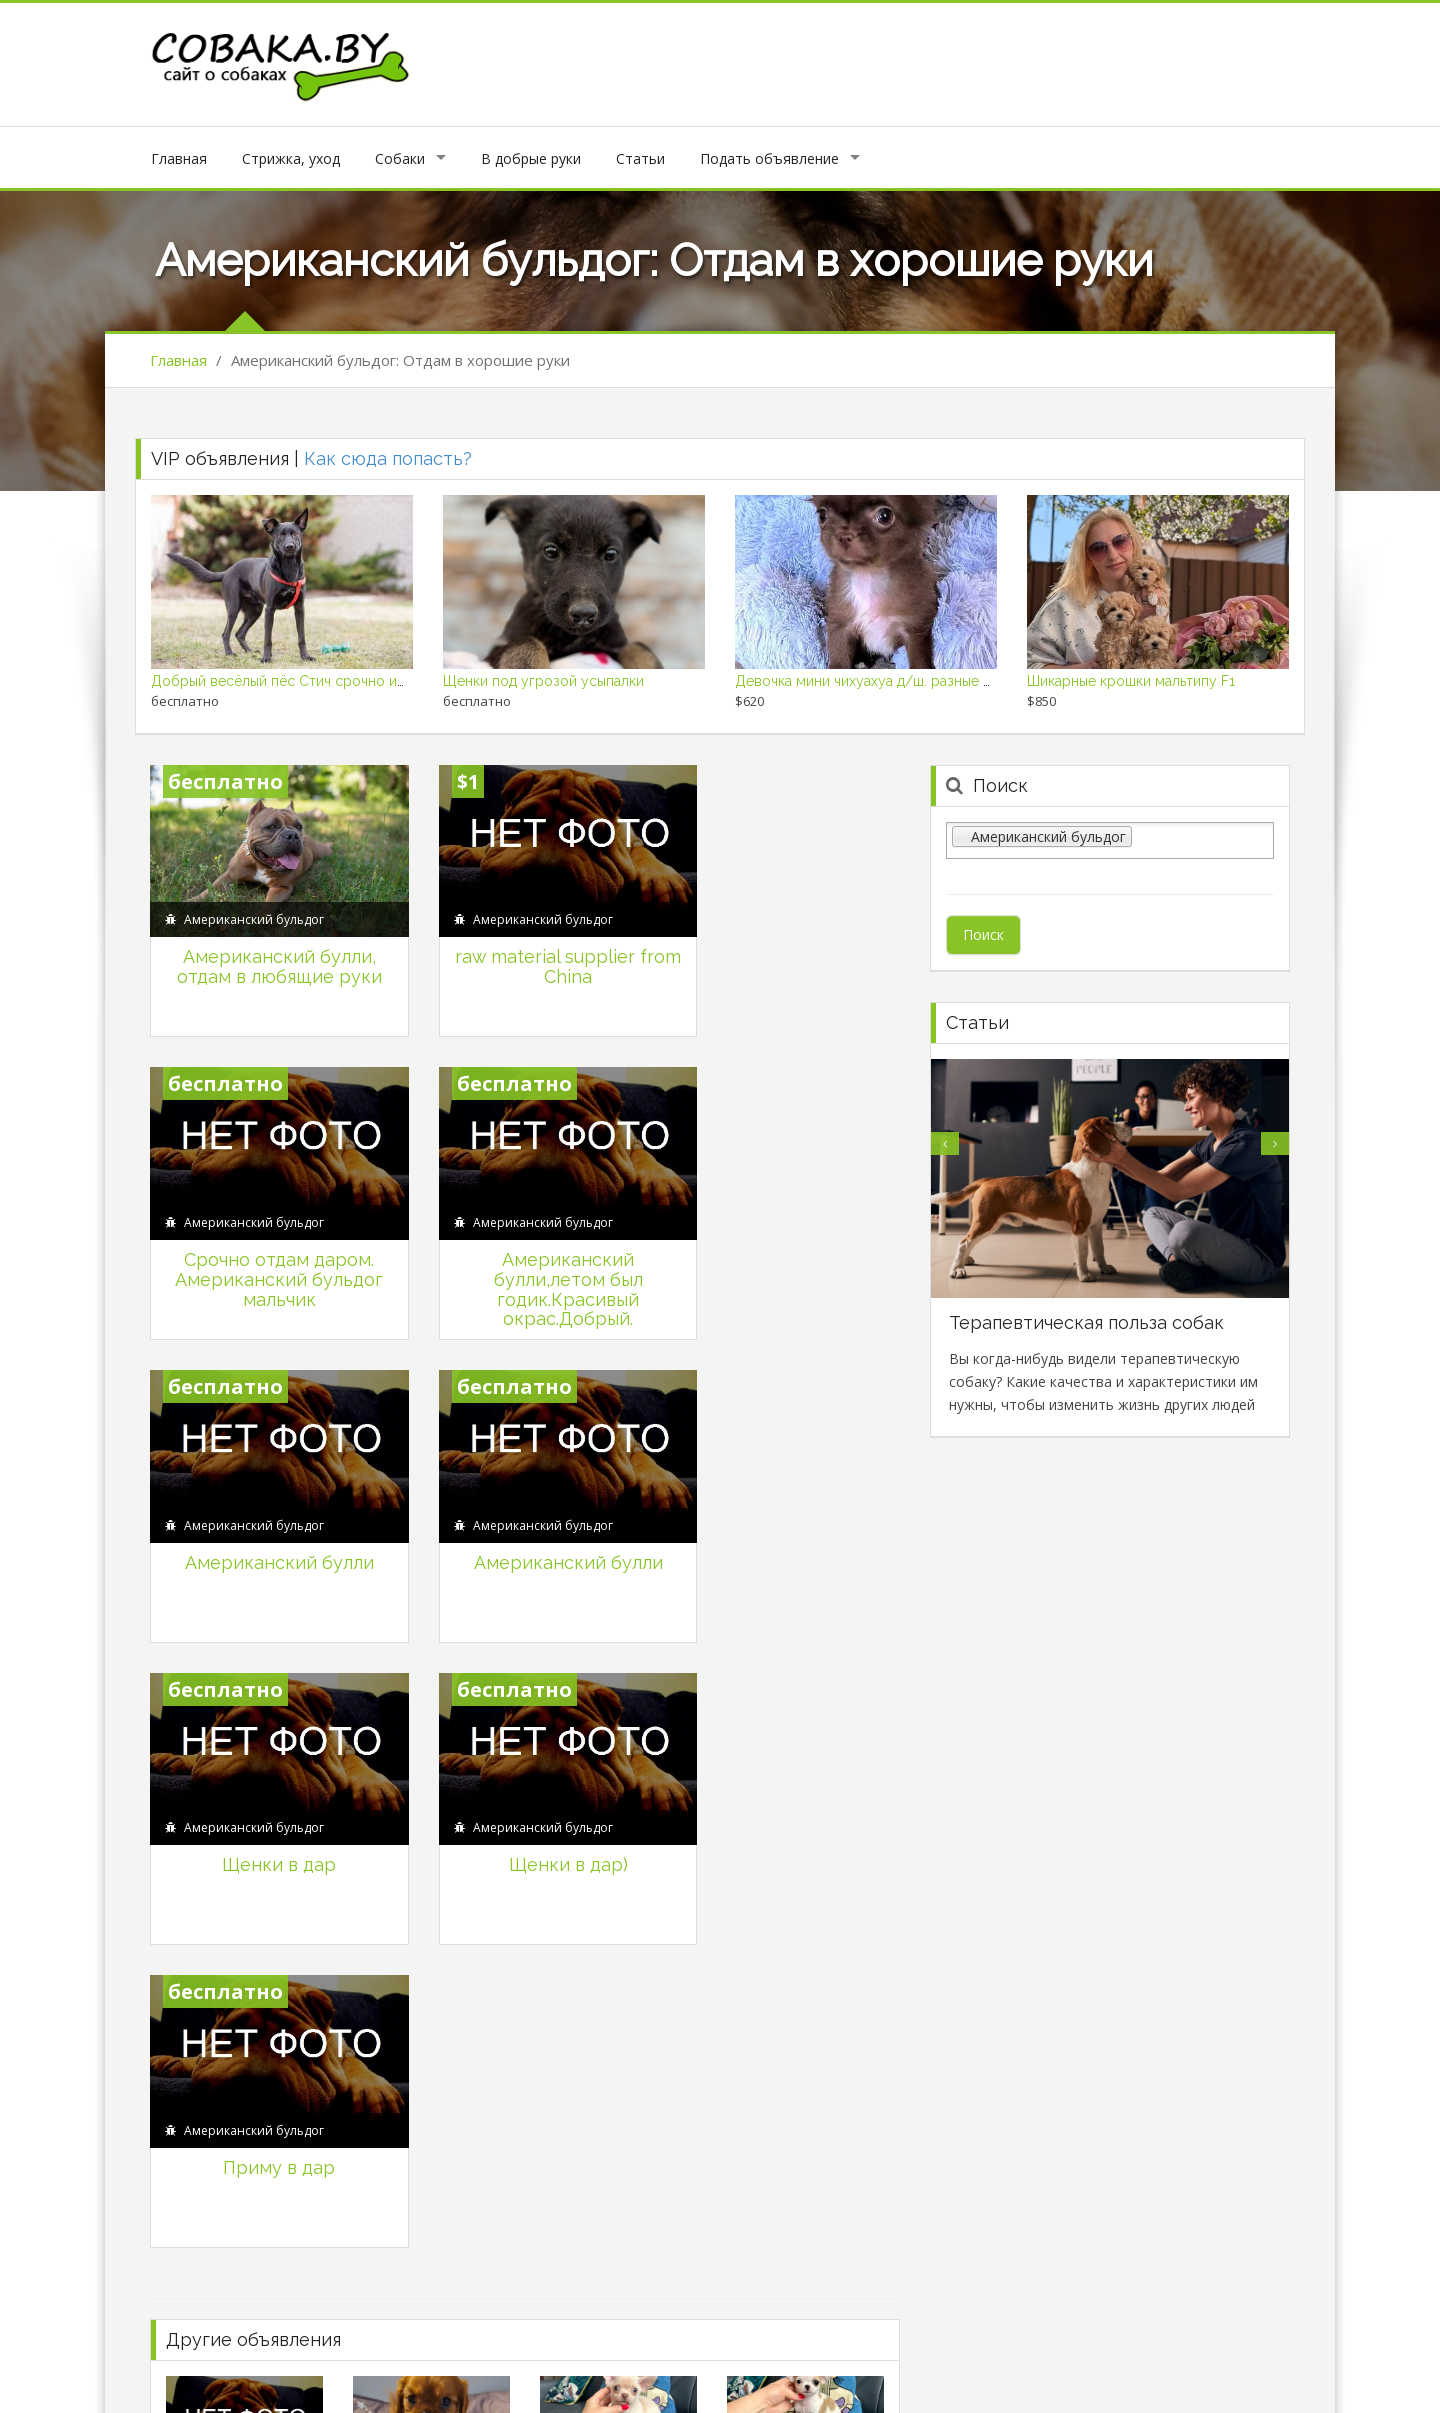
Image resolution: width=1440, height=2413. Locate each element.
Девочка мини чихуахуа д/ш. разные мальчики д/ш (905, 681)
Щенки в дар (265, 1504)
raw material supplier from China (525, 947)
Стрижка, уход (291, 158)
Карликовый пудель (606, 1998)
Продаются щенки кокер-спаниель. (845, 1998)
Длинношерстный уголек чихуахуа (469, 1998)
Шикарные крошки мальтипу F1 (1131, 681)
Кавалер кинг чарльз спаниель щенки (477, 1830)
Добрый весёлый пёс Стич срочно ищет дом (302, 681)
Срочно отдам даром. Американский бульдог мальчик (785, 957)
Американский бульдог (254, 900)
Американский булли (524, 1221)
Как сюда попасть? (388, 458)
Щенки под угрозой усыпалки (543, 681)
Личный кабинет (658, 2381)
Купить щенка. (212, 1830)
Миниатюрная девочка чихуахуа (272, 1998)
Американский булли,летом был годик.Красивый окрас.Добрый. (264, 1251)
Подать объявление (769, 158)
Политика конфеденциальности (1031, 2381)
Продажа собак (1231, 2381)
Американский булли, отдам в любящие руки (264, 947)
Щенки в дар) (524, 1504)
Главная (179, 158)
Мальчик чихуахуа (599, 1830)
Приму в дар (785, 1504)
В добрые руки (531, 158)
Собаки (400, 158)
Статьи (640, 158)
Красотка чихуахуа (790, 1830)
